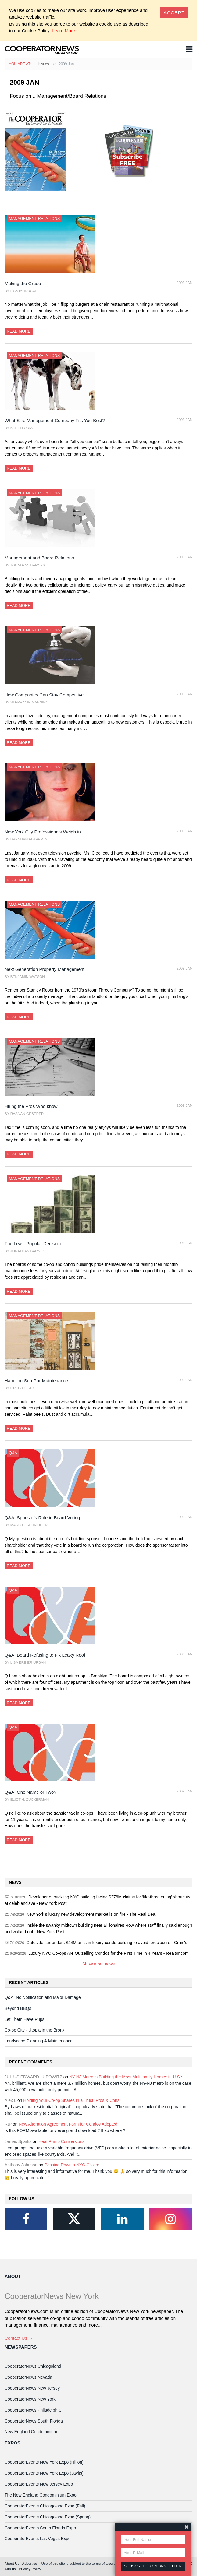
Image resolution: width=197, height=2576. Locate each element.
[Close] (174, 12)
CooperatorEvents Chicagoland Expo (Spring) (48, 2516)
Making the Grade (23, 283)
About (13, 2276)
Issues (43, 64)
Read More (18, 331)
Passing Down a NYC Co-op (71, 2164)
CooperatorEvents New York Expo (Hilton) (44, 2462)
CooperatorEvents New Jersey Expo (39, 2484)
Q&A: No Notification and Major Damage (43, 1997)
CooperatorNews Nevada (28, 2377)
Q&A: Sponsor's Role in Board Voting (42, 1517)
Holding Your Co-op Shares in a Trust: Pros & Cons (71, 2100)
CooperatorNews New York (30, 2399)
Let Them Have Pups (24, 2019)
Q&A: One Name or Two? (30, 1792)
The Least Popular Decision (33, 1243)
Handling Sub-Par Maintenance (36, 1380)
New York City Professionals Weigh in (43, 831)
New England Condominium (31, 2431)
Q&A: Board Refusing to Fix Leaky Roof (45, 1655)
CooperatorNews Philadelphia (33, 2410)
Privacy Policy (30, 2569)
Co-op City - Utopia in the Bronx (34, 2030)
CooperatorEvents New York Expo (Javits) (44, 2473)
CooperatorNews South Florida (34, 2421)
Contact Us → (19, 2338)
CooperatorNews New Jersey (32, 2388)
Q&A (13, 1452)
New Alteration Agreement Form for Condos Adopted (68, 2124)
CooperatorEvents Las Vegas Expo (37, 2538)
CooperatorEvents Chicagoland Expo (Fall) (45, 2506)
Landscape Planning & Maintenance (39, 2041)
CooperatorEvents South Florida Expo (40, 2527)
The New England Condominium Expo (41, 2495)
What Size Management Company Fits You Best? (55, 420)
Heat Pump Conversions (61, 2141)
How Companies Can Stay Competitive (44, 694)
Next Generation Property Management (44, 969)
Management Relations (34, 218)
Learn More (63, 30)
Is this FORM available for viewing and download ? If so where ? (65, 2130)
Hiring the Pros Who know (31, 1106)
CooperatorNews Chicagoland (33, 2366)
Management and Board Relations (39, 557)
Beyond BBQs (18, 2008)
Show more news (98, 1963)
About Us (12, 2563)
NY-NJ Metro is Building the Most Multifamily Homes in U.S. (125, 2076)
